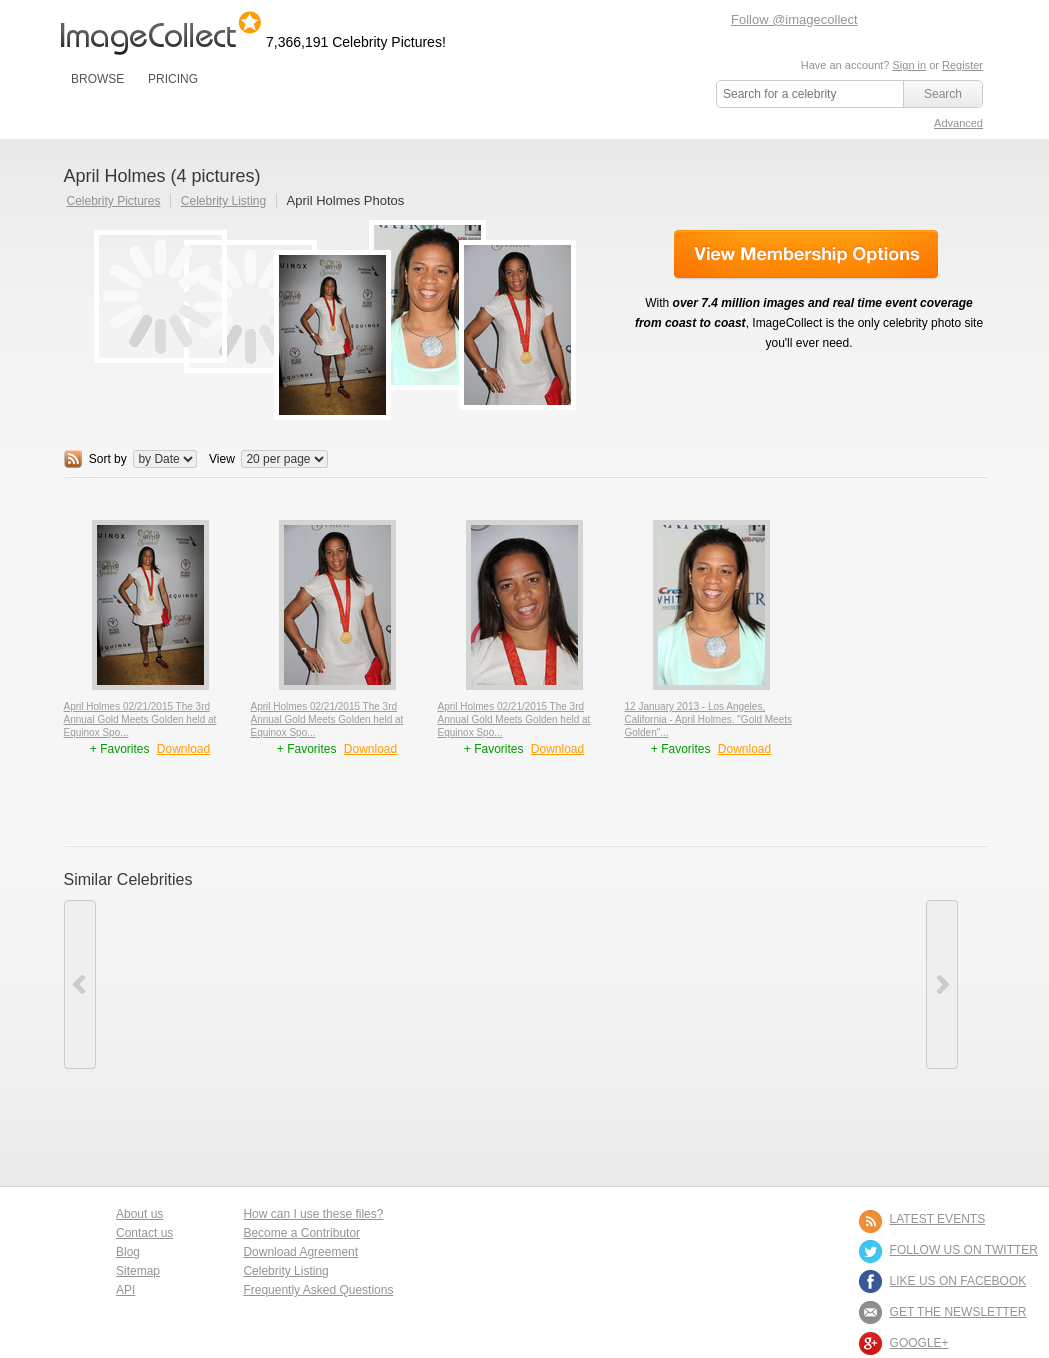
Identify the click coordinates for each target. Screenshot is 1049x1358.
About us (139, 1214)
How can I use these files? (313, 1214)
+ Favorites (121, 749)
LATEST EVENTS (938, 1219)
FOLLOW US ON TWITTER (964, 1250)
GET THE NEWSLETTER (958, 1312)
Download (183, 749)
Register (962, 65)
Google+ (919, 1343)
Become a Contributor (301, 1233)
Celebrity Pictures (114, 201)
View (222, 459)
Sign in (909, 65)
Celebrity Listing (223, 201)
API (125, 1290)
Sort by (108, 459)
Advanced (958, 123)
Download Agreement (300, 1252)
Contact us (144, 1233)
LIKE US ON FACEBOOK (958, 1281)
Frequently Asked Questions (318, 1290)
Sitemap (138, 1271)
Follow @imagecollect (794, 19)
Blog (128, 1252)
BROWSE (97, 79)
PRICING (173, 79)
